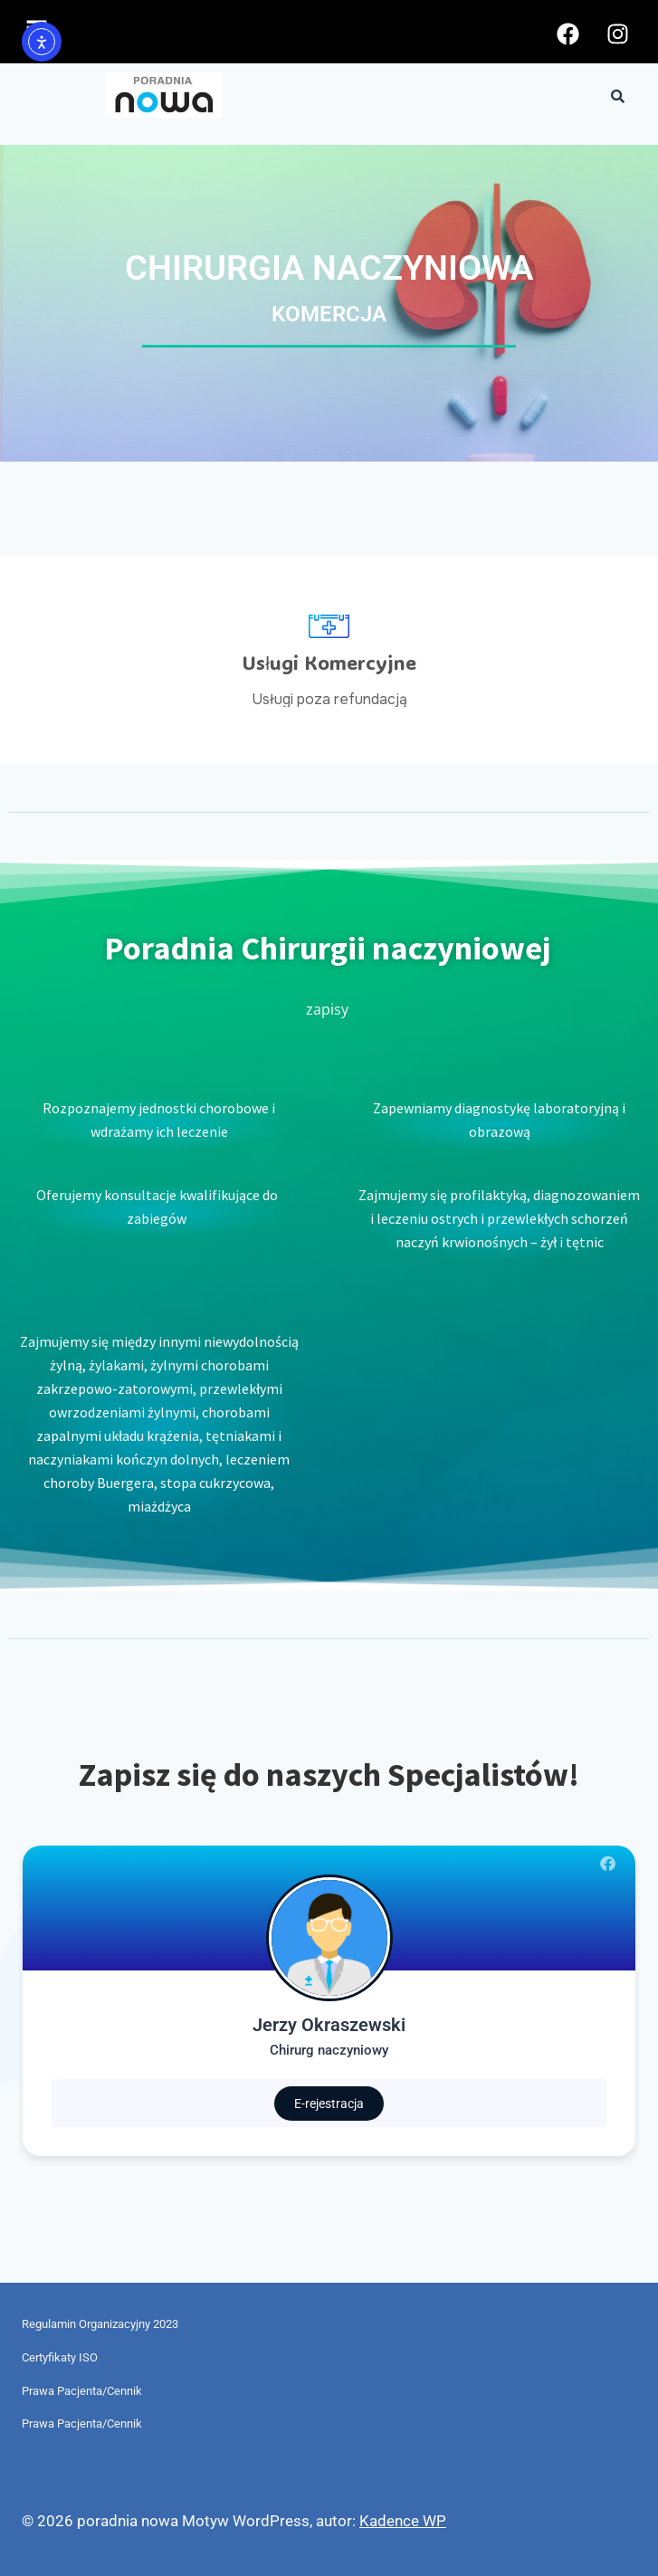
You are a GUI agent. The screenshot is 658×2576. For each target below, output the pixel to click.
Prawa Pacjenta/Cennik (82, 2391)
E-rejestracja (329, 2103)
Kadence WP (402, 2521)
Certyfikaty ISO (60, 2357)
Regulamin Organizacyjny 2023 (100, 2324)
